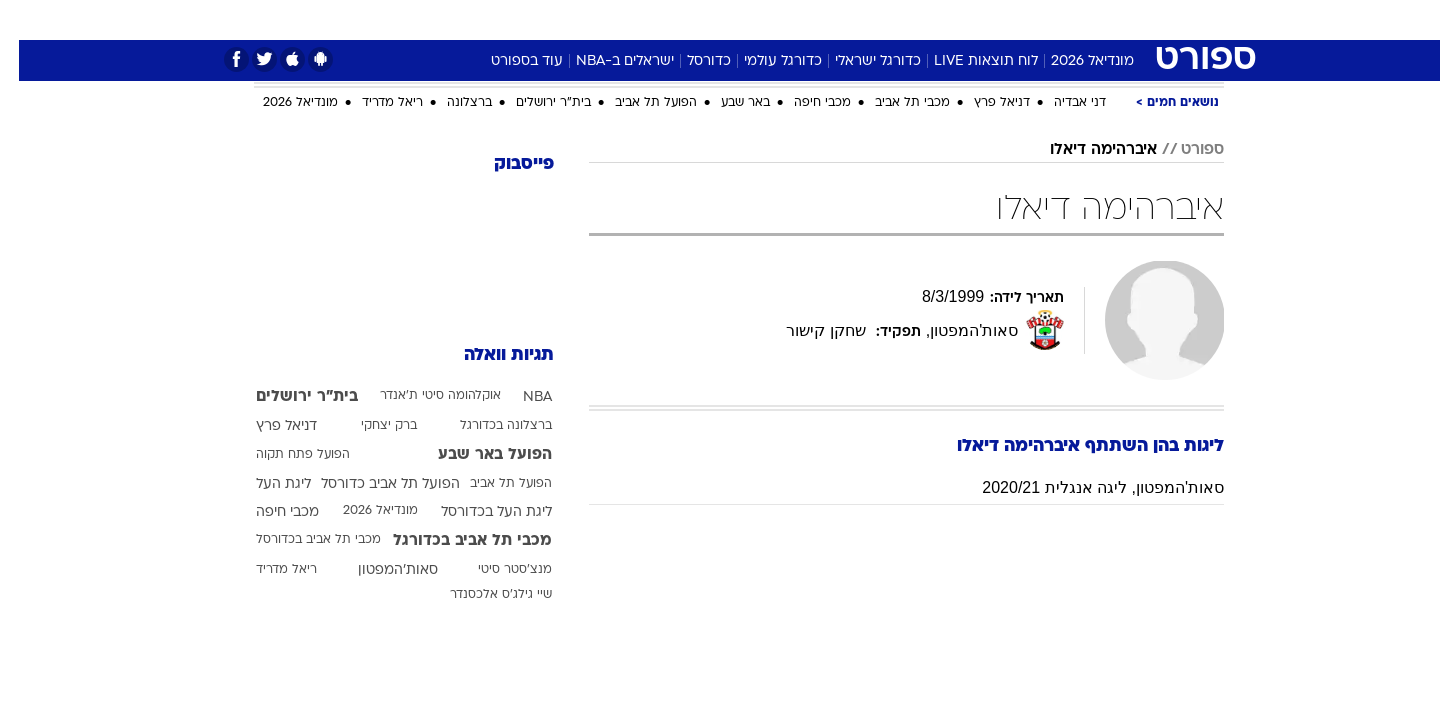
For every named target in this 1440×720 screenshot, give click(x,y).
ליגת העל (264, 484)
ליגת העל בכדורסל (477, 512)
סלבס (878, 19)
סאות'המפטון (379, 570)
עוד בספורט (508, 61)
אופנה (491, 19)
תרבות (941, 19)
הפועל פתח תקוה (284, 455)
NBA (518, 397)
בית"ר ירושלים (534, 103)
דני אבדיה (1061, 103)
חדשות (1074, 19)
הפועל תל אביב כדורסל (371, 484)
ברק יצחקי (370, 426)
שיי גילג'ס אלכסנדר (482, 595)
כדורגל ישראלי (859, 61)
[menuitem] (1062, 20)
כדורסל (690, 61)
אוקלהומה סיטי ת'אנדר (421, 396)
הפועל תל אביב (637, 103)
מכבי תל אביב (893, 103)
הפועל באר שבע (476, 455)
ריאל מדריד (373, 103)
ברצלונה (450, 103)
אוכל (770, 19)
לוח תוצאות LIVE (967, 61)
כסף (822, 19)
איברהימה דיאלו (1084, 150)
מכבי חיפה (803, 103)
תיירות (640, 19)
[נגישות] (27, 20)
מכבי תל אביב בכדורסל (299, 540)
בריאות (708, 19)
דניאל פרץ (983, 103)
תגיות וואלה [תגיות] (490, 355)
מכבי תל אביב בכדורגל (453, 541)
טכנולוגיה (565, 19)
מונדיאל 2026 (1073, 61)
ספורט (1006, 19)
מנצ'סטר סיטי (496, 570)
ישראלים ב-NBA (606, 61)
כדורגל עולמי (764, 61)
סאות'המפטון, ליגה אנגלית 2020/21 (1084, 487)
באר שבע (726, 103)
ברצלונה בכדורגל (487, 426)
